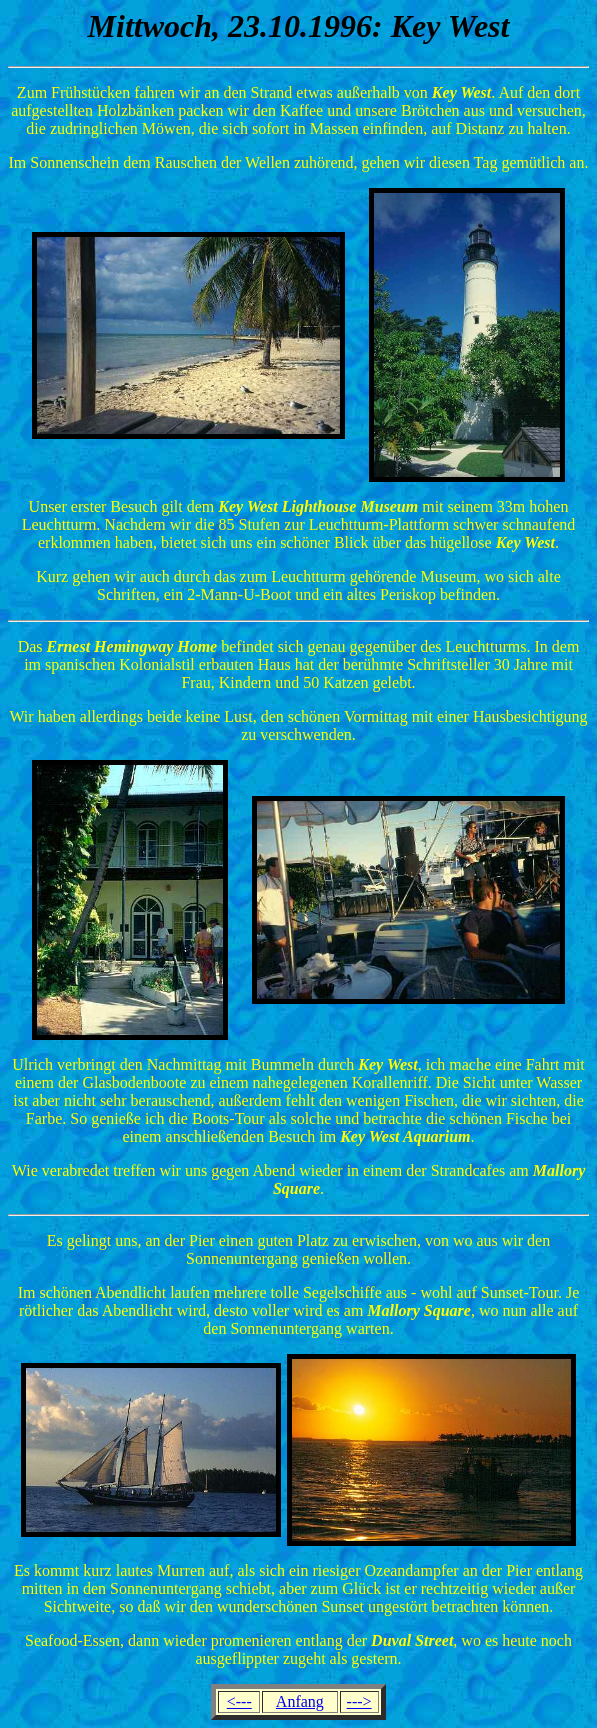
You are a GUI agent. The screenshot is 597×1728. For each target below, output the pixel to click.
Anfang (300, 1701)
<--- (239, 1701)
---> (359, 1701)
